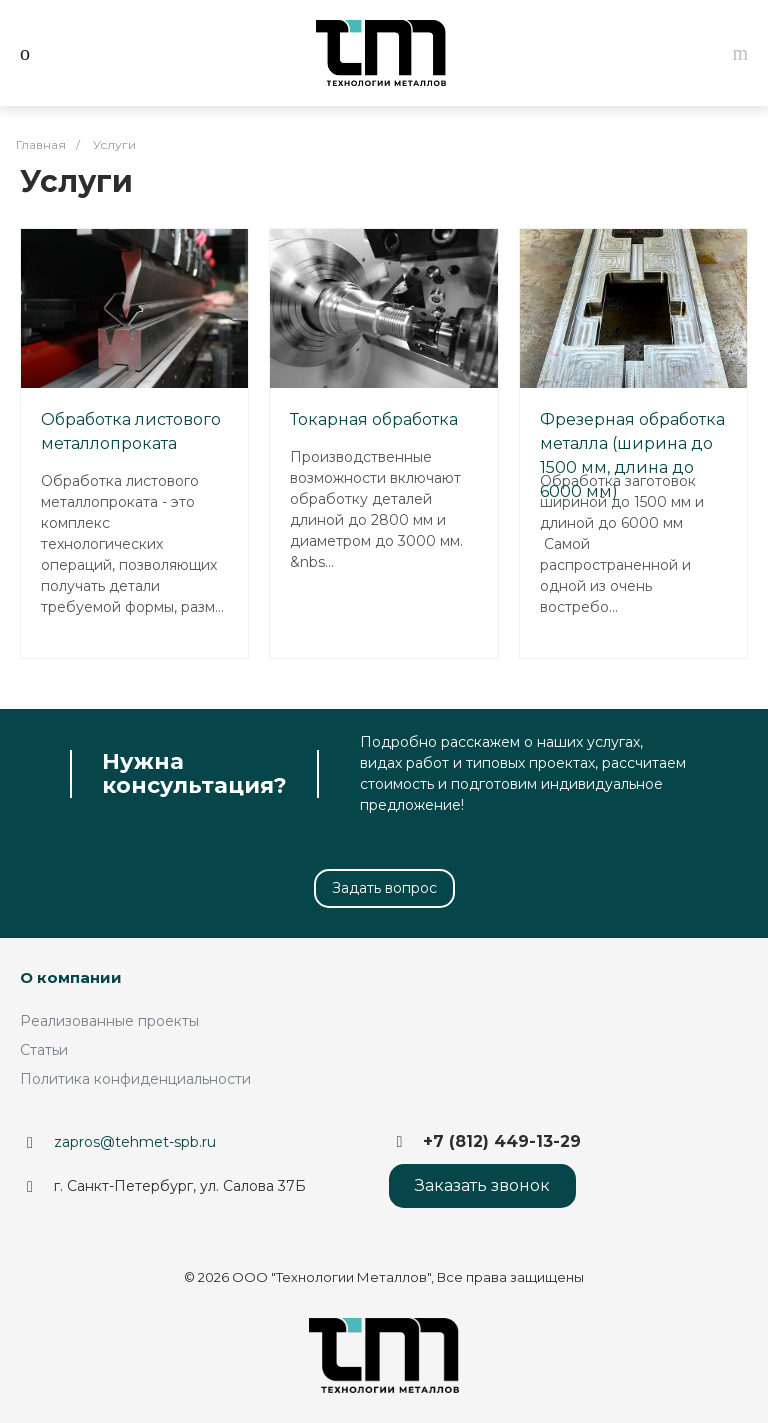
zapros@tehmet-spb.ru (135, 1142)
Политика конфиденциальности (135, 1079)
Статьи (44, 1050)
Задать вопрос (384, 888)
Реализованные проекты (109, 1021)
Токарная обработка (374, 419)
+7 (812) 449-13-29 (502, 1141)
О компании (71, 977)
